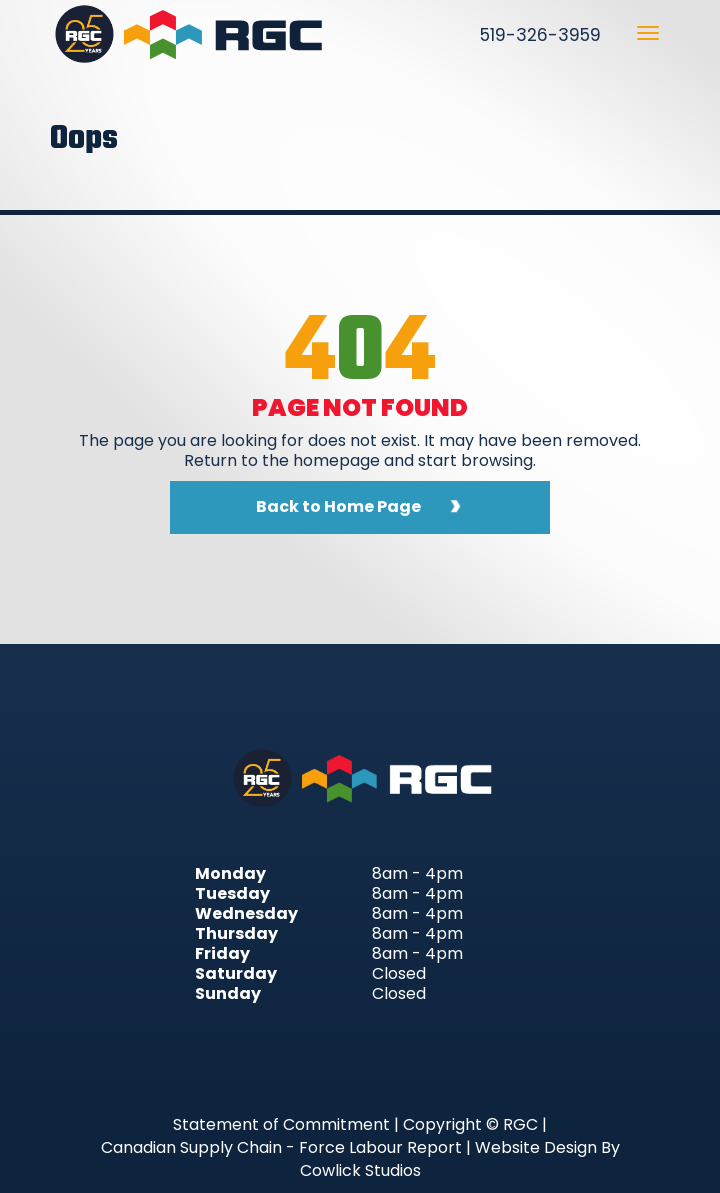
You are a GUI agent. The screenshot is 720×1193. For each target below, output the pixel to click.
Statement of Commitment (281, 1124)
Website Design (536, 1147)
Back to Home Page (338, 506)
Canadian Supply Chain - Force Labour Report (281, 1147)
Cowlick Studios (360, 1170)
